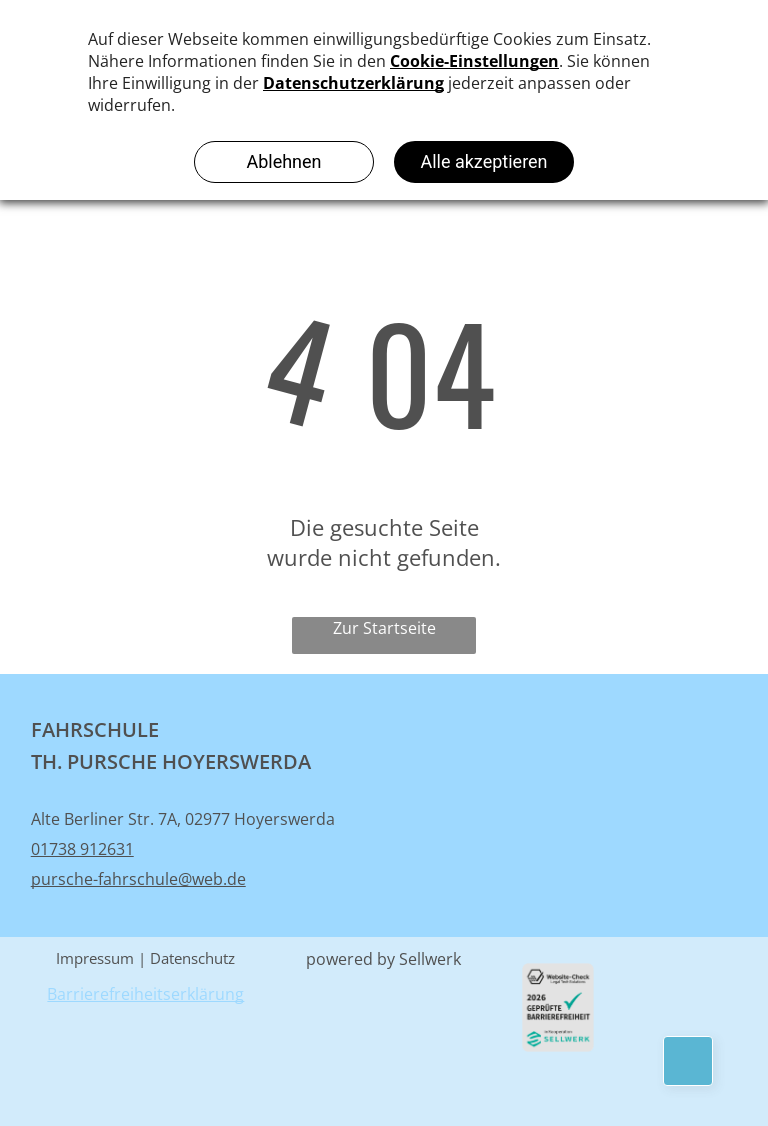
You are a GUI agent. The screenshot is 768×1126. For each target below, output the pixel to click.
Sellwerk (430, 959)
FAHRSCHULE (97, 729)
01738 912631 (82, 849)
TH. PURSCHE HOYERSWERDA (171, 761)
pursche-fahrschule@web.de (138, 879)
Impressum (95, 958)
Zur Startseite (384, 628)
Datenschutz (192, 958)
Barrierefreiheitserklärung (145, 994)
